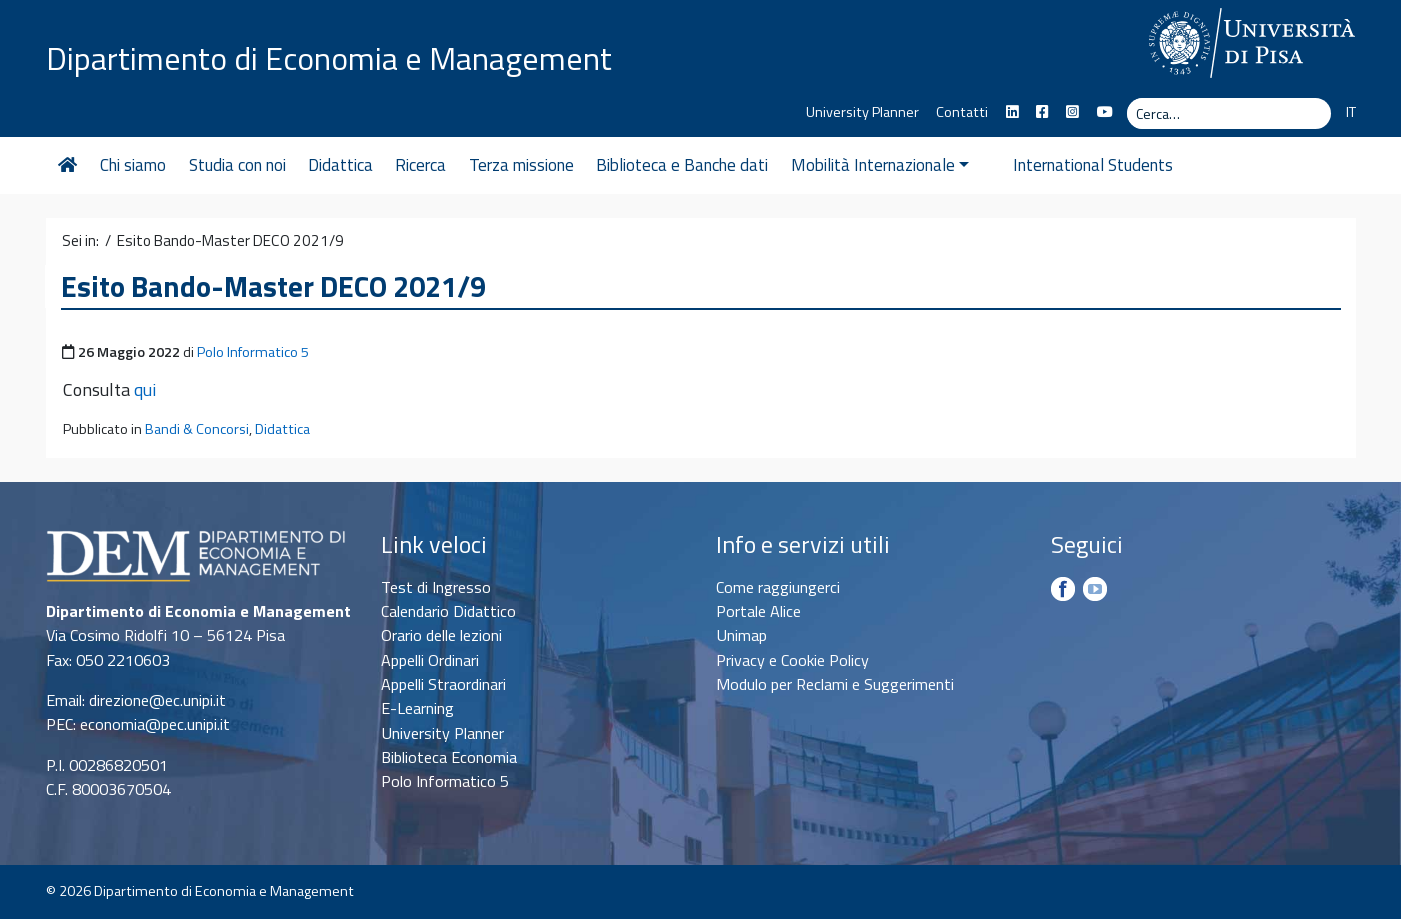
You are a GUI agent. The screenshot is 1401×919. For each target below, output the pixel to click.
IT (1351, 112)
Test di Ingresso (436, 587)
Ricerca (420, 165)
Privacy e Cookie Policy (792, 660)
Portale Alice (758, 611)
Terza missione (521, 165)
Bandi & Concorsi (197, 429)
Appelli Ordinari (430, 660)
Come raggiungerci (778, 587)
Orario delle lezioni (441, 635)
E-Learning (417, 708)
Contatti (962, 112)
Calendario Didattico (448, 611)
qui (145, 389)
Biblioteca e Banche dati (682, 165)
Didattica (340, 165)
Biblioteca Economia (449, 757)
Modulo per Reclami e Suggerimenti (835, 684)
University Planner (862, 112)
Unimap (741, 635)
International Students (1071, 165)
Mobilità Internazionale (880, 165)
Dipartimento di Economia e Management (329, 58)
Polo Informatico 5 (253, 352)
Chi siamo (133, 165)
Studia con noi (237, 165)
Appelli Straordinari (443, 684)
